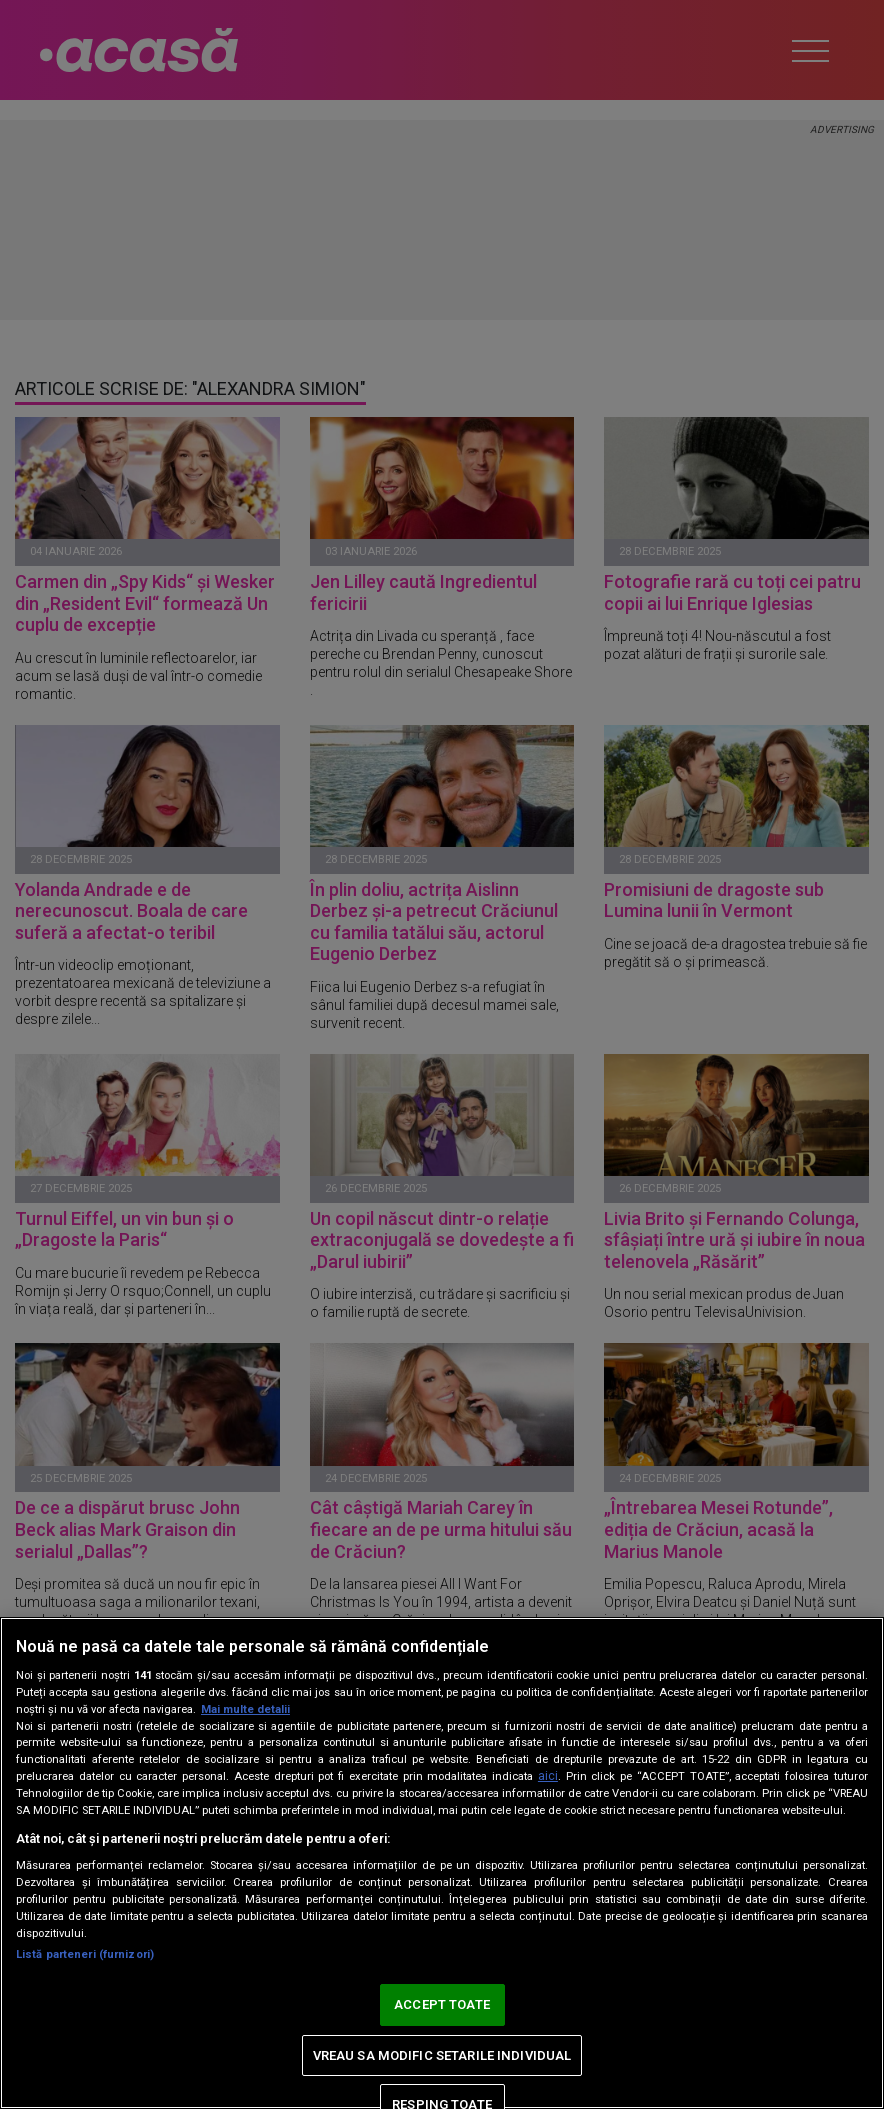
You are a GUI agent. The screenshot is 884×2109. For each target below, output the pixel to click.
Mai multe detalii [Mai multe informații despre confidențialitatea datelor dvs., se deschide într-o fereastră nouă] (245, 1709)
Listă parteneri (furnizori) (85, 1954)
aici (548, 1776)
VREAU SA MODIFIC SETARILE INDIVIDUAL (442, 2055)
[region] (442, 1863)
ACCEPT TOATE (442, 2004)
